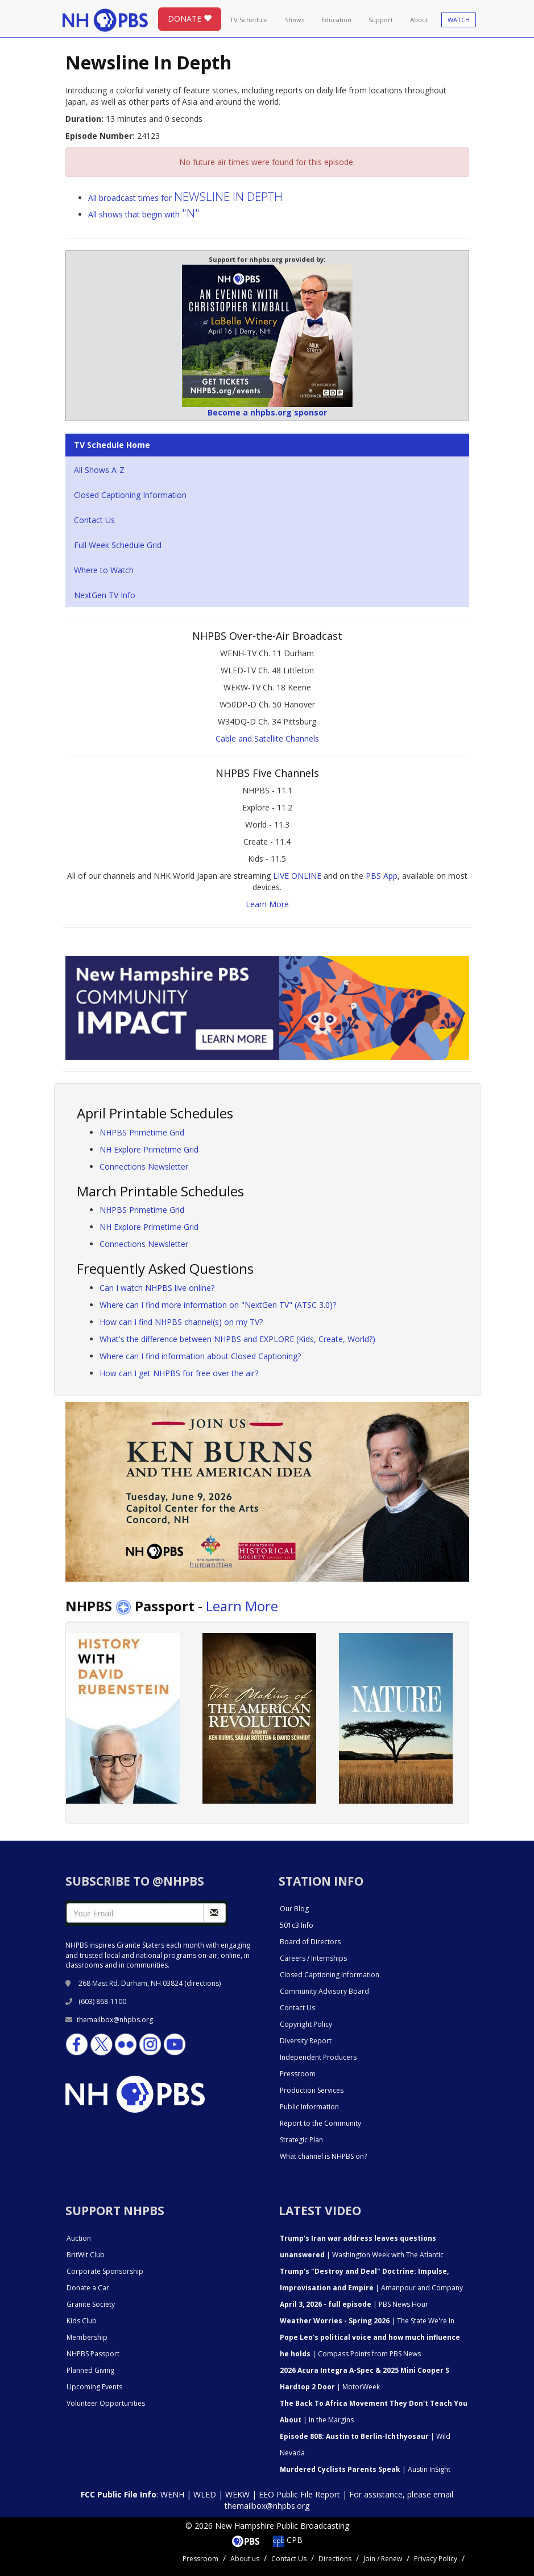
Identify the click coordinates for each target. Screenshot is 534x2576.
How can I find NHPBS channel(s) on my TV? (181, 1321)
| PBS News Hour (354, 2304)
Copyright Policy (306, 2024)
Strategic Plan (301, 2140)
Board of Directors (310, 1942)
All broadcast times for (185, 197)
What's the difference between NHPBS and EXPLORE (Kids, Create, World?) (237, 1339)
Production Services (311, 2090)
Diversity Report (306, 2041)
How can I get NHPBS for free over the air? (179, 1373)
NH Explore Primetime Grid (149, 1149)
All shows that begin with (144, 214)
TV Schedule (249, 19)
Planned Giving (90, 2370)
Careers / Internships (313, 1958)
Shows (294, 19)
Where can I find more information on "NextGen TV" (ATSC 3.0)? (218, 1304)
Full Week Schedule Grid (118, 545)
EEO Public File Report (299, 2494)
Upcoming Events (94, 2387)
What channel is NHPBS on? (323, 2156)
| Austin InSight (365, 2469)
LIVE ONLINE (297, 875)
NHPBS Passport (93, 2354)
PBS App (382, 875)
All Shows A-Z (99, 469)
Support (381, 19)
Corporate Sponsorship (105, 2271)
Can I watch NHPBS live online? (157, 1287)
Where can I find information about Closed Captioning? (200, 1356)
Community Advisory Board (324, 1991)
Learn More (267, 904)
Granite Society (91, 2304)
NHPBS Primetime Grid (142, 1132)
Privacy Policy (435, 2558)
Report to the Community (320, 2123)
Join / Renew (382, 2558)
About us (244, 2558)
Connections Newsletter (144, 1166)
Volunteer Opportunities (106, 2403)
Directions (334, 2558)
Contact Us (94, 520)
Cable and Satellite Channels (267, 738)
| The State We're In (367, 2321)
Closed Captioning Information (130, 494)
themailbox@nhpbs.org (109, 2019)
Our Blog (294, 1909)
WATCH (459, 19)
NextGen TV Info (104, 595)
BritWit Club (86, 2255)
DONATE (190, 18)
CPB (288, 2539)
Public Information (309, 2107)
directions (203, 1983)
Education (336, 19)
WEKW (237, 2494)
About (419, 19)
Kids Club (82, 2321)
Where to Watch (104, 570)
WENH (172, 2494)
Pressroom (298, 2074)
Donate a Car (88, 2288)
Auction (79, 2238)
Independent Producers (318, 2057)
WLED (204, 2494)
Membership (87, 2337)
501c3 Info (296, 1925)
